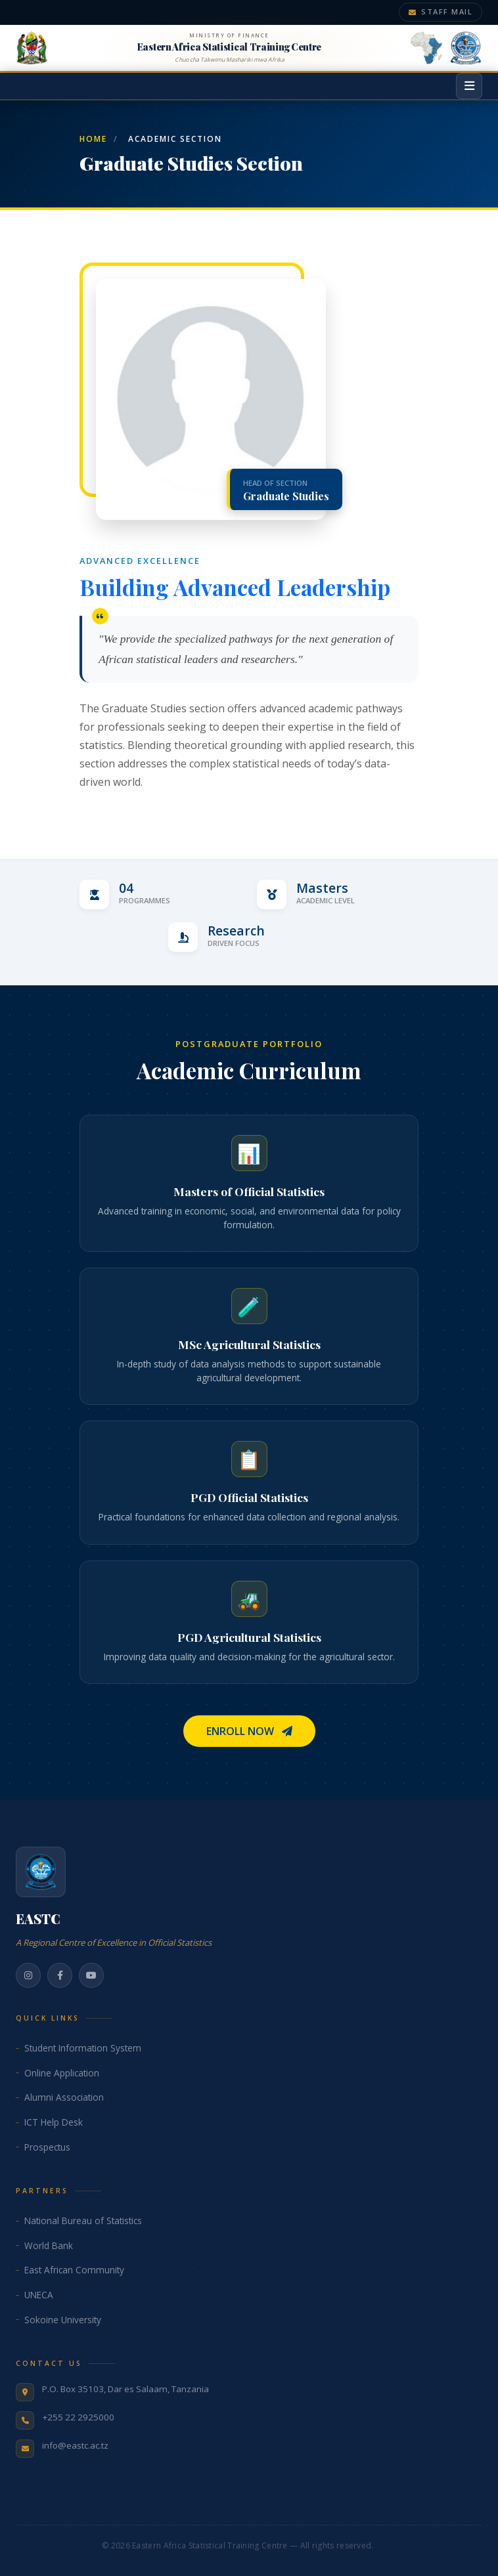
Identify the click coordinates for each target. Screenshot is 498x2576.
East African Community (74, 2270)
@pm (386, 2545)
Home (93, 138)
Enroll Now (249, 1731)
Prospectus (47, 2147)
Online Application (61, 2073)
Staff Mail (441, 11)
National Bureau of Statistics (83, 2220)
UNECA (38, 2294)
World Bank (48, 2245)
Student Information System (82, 2048)
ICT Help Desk (53, 2122)
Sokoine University (62, 2319)
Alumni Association (64, 2097)
